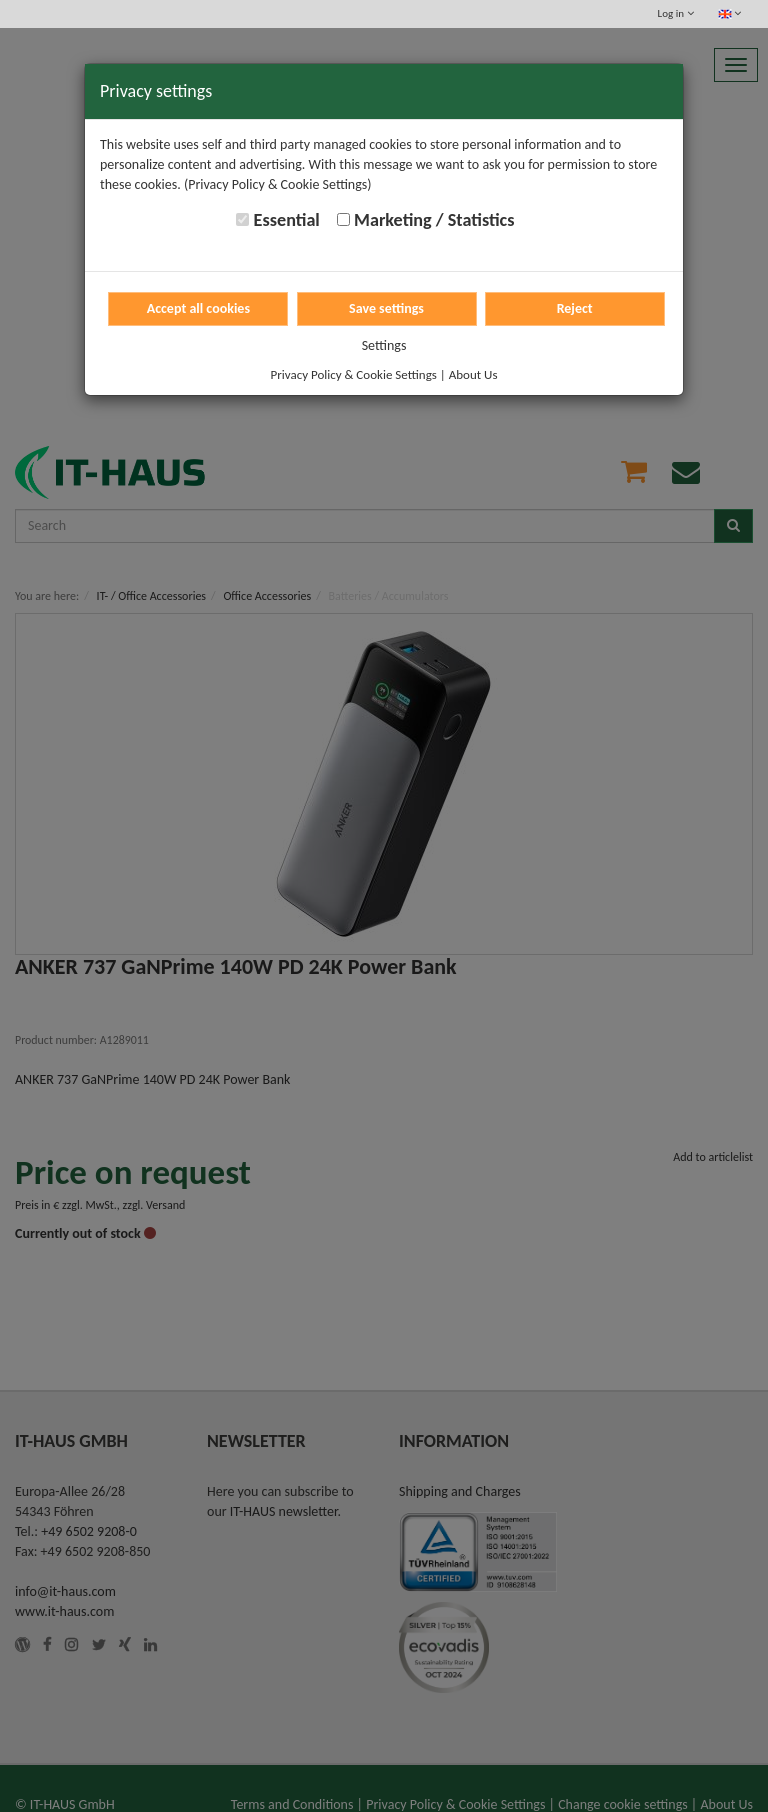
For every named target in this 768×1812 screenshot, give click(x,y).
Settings (384, 345)
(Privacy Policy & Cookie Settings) (278, 184)
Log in (676, 13)
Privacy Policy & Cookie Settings (354, 374)
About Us (473, 374)
